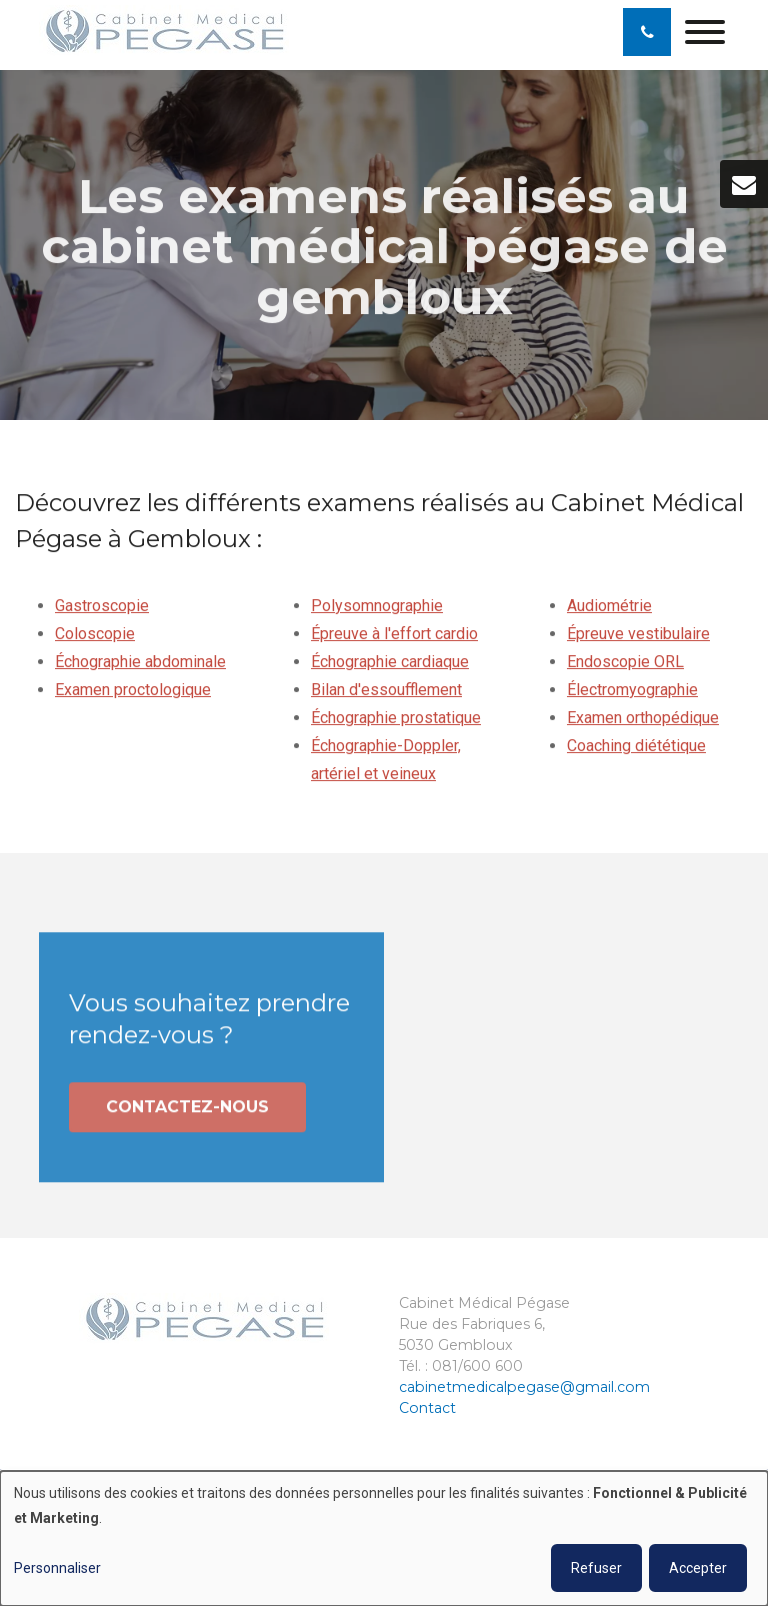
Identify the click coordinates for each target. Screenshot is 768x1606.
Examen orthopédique (643, 718)
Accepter (698, 1568)
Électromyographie (632, 690)
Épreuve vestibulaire (638, 634)
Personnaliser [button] (57, 1568)
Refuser (596, 1568)
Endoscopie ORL (625, 662)
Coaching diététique (636, 746)
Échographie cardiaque (390, 662)
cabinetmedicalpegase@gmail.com (524, 1387)
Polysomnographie (377, 606)
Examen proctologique (133, 690)
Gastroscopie (102, 606)
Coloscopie (95, 634)
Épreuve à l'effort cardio (394, 634)
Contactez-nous (187, 1111)
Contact (427, 1408)
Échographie (354, 746)
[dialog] (384, 1538)
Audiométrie (609, 606)
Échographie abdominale (140, 662)
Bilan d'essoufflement (386, 690)
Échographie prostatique (396, 718)
